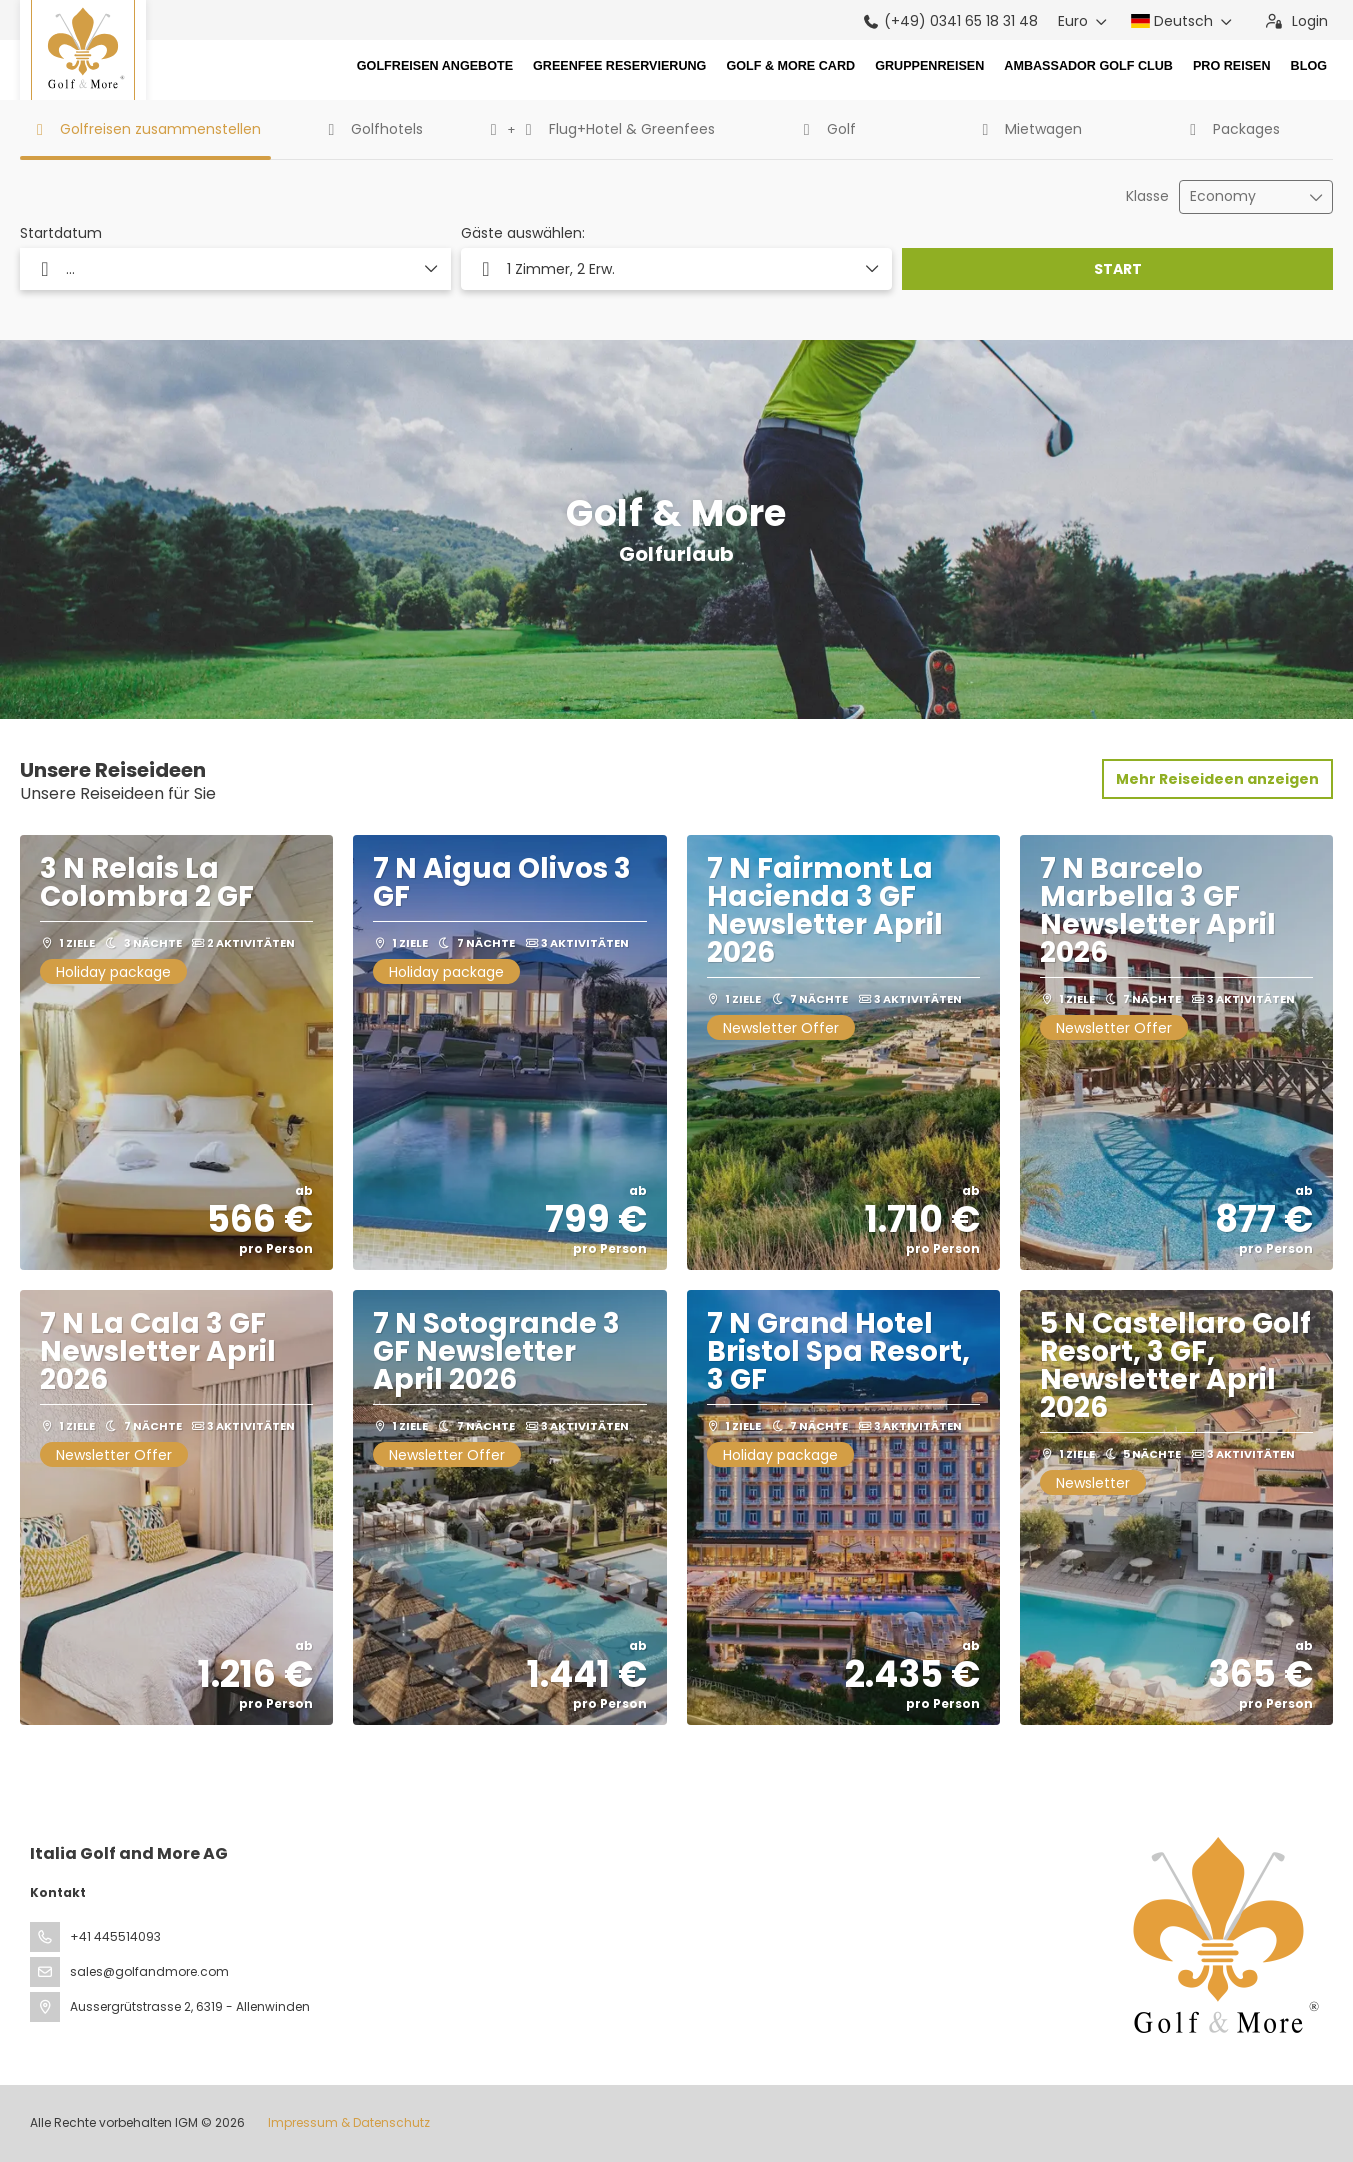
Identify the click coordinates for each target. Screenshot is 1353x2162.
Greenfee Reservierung (619, 66)
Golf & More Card (790, 66)
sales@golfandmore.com (149, 1971)
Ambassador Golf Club (1088, 66)
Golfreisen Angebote (435, 66)
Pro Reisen (1232, 66)
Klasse (1147, 196)
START (1118, 269)
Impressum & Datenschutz (349, 2122)
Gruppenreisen (929, 66)
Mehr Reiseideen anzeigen (1217, 779)
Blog (1309, 66)
